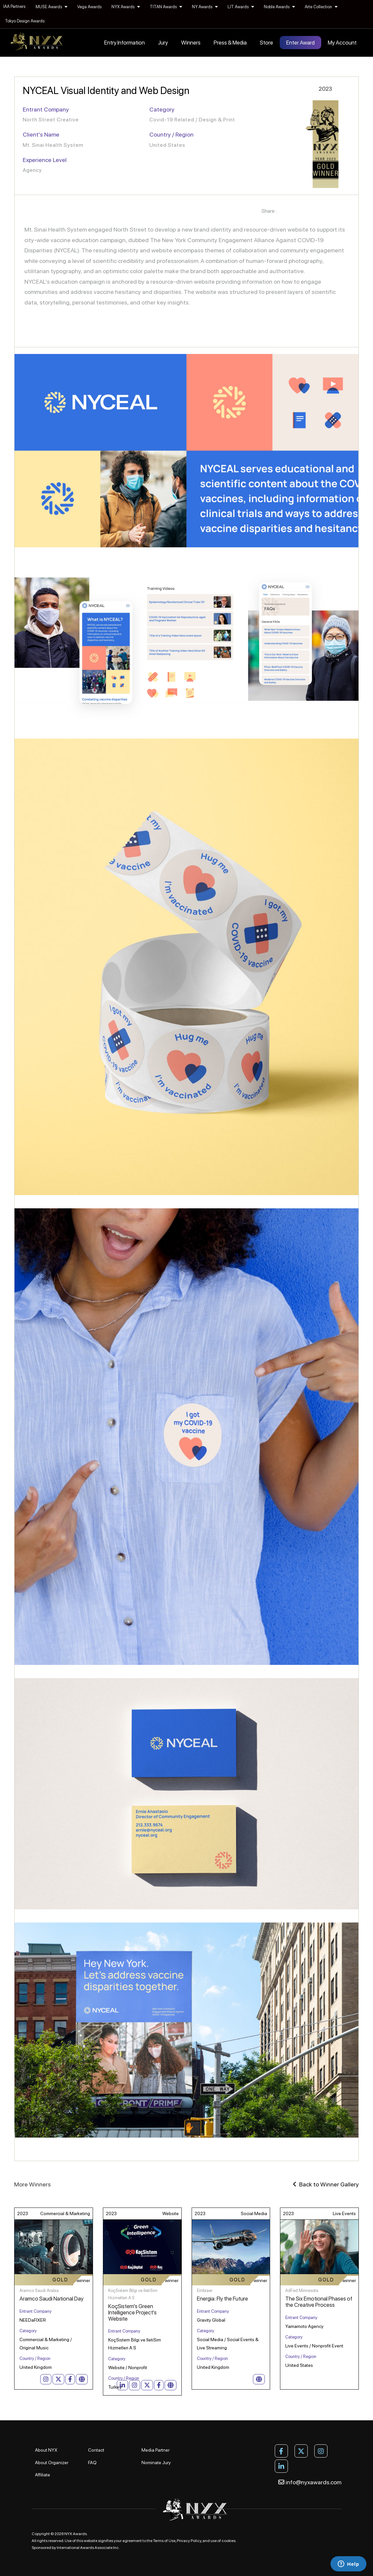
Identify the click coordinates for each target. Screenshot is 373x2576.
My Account (342, 42)
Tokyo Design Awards (25, 20)
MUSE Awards (51, 6)
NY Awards (205, 6)
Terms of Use (164, 2540)
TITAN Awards (166, 6)
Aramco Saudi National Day (51, 2298)
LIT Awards (241, 6)
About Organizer (51, 2462)
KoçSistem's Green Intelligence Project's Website (132, 2312)
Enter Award (300, 42)
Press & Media (230, 42)
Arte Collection (321, 6)
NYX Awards (125, 6)
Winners (191, 42)
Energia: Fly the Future (222, 2298)
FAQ (92, 2462)
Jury (163, 42)
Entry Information (124, 42)
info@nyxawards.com (309, 2482)
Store (266, 42)
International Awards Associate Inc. (88, 2547)
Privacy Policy (189, 2540)
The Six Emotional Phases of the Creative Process (318, 2301)
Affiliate (42, 2474)
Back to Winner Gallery (326, 2184)
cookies (228, 2540)
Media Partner (155, 2450)
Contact (96, 2450)
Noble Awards (279, 6)
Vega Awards (89, 6)
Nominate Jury (156, 2462)
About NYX (46, 2450)
